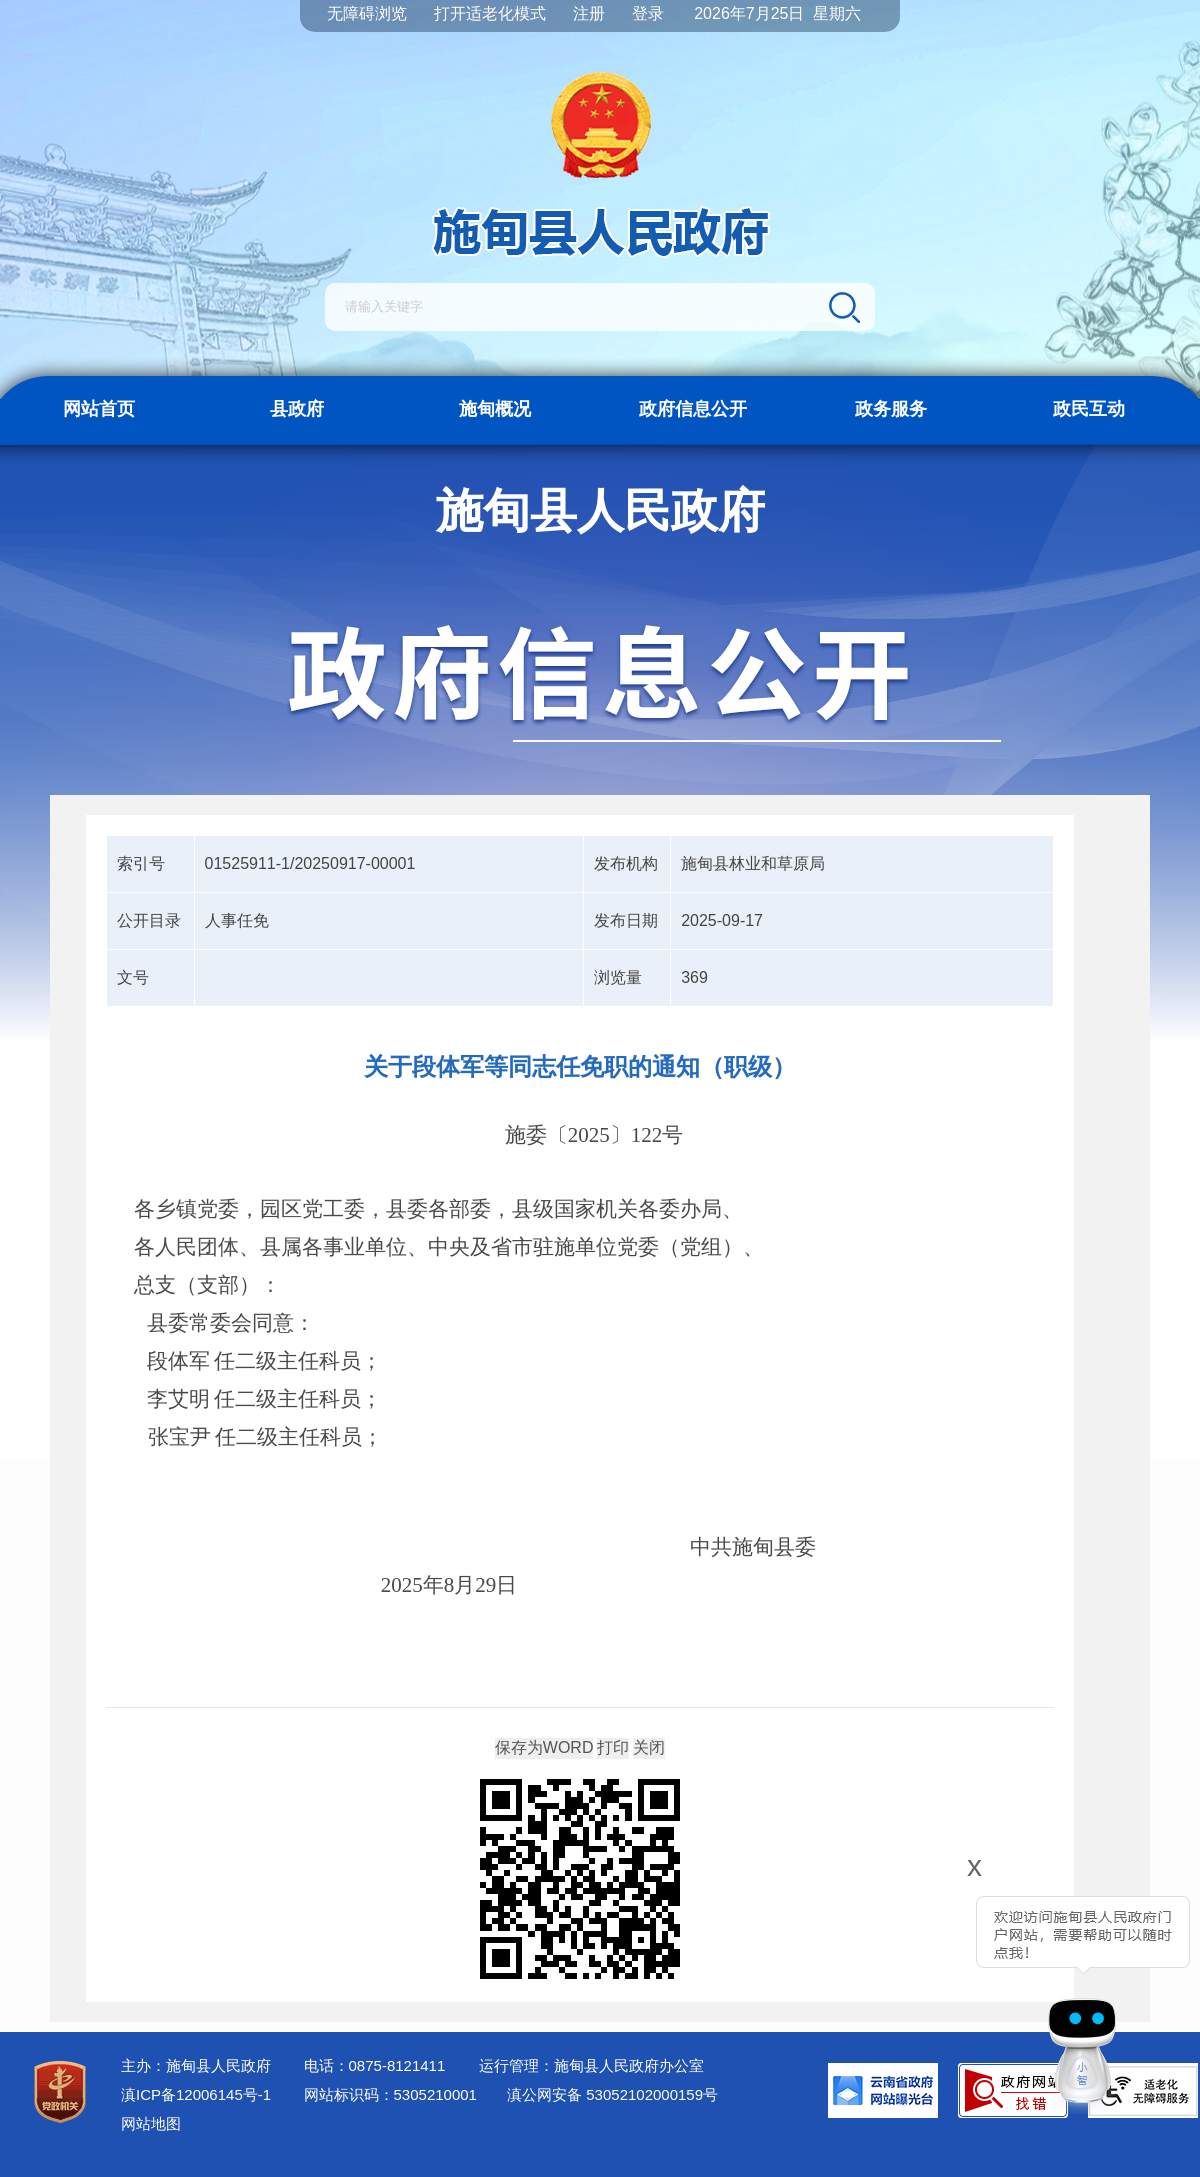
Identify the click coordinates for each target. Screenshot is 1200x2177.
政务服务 (891, 409)
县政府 (297, 409)
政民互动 (1089, 409)
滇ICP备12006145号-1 (196, 2094)
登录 (648, 13)
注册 (589, 13)
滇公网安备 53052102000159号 (612, 2094)
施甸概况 (495, 409)
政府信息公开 (693, 409)
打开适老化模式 (490, 13)
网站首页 (99, 409)
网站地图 (151, 2123)
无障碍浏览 (367, 13)
